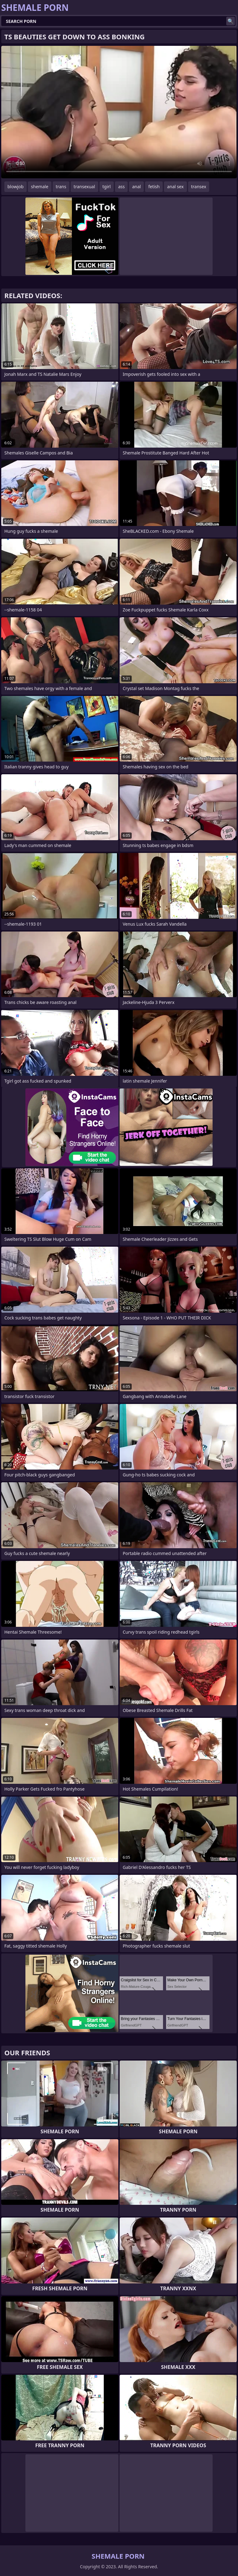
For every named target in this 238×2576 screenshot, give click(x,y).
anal (136, 186)
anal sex (175, 186)
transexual (84, 186)
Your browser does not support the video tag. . (119, 112)
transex (198, 186)
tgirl (107, 186)
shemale (39, 186)
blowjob (15, 186)
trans (61, 186)
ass (121, 186)
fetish (154, 186)
